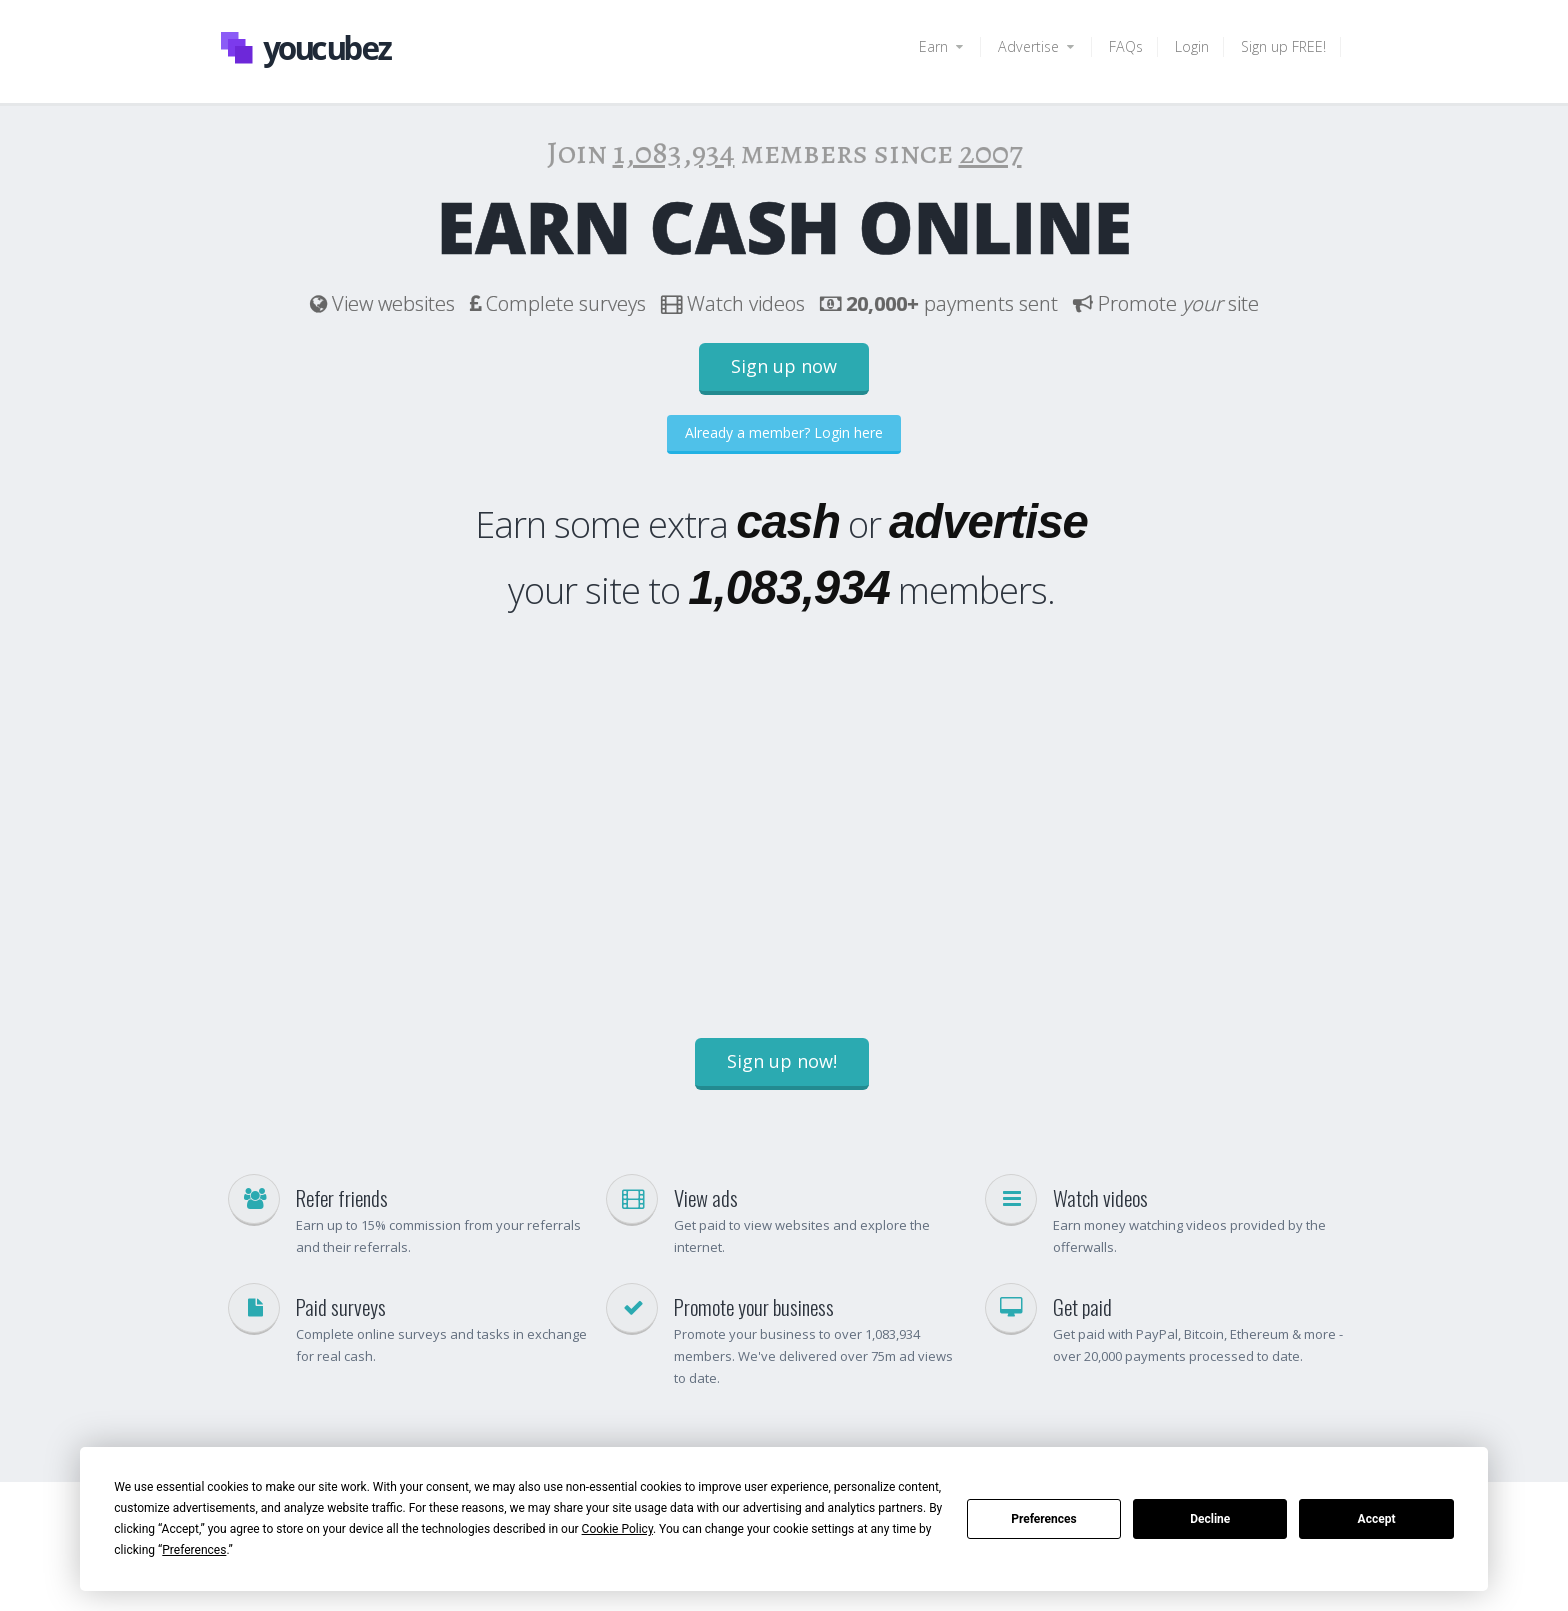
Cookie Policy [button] (617, 1529)
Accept (1377, 1519)
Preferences (1044, 1519)
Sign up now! (782, 1061)
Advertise (1037, 46)
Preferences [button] (194, 1550)
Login (1192, 46)
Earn (942, 46)
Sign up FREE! (1283, 46)
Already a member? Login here (784, 432)
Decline (1210, 1519)
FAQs (1126, 46)
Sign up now (784, 366)
